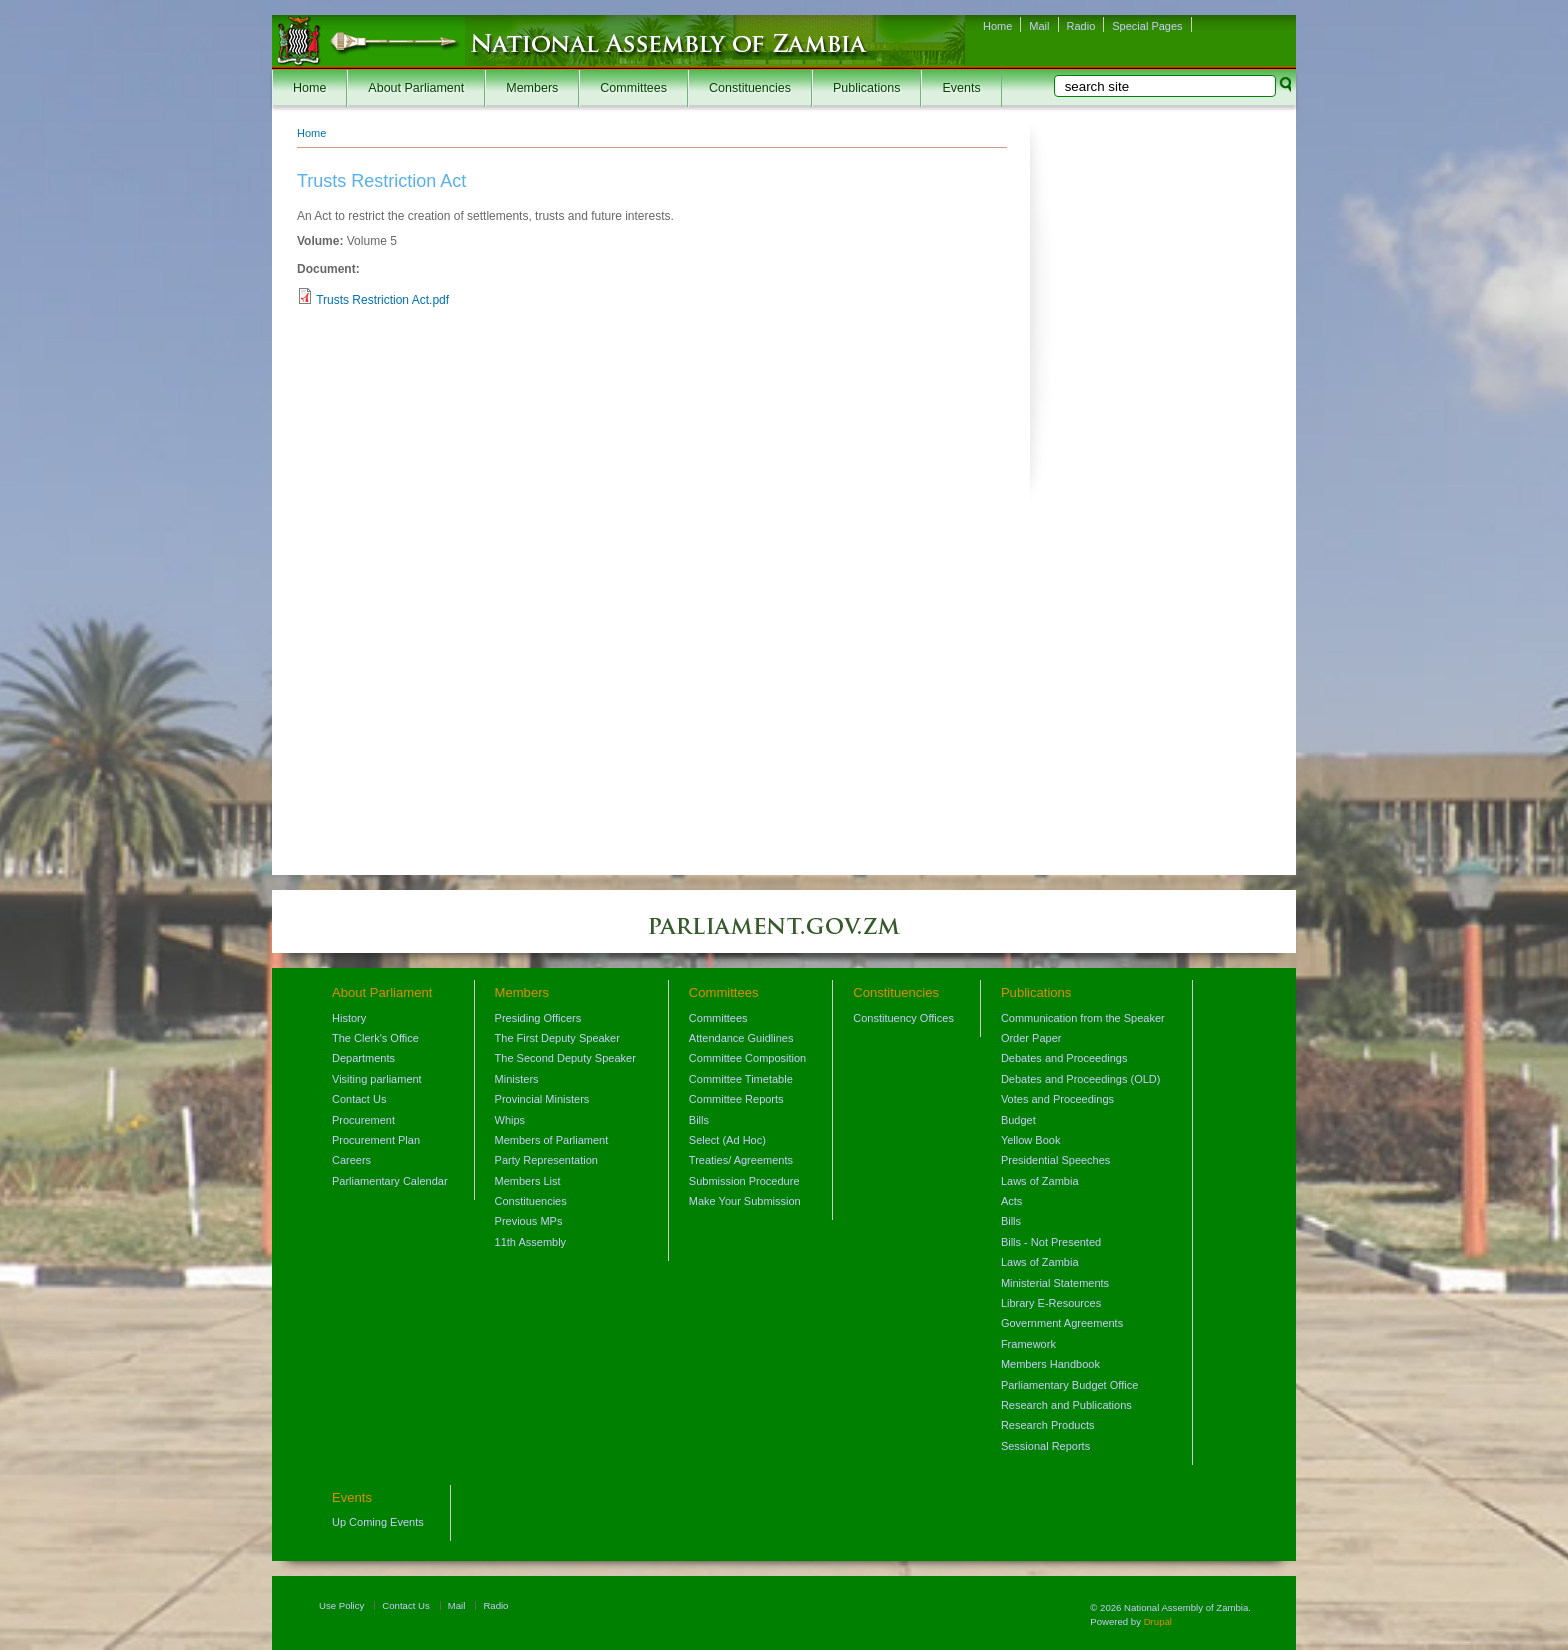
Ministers (517, 1079)
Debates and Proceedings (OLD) (1081, 1079)
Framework (1028, 1344)
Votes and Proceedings (1057, 1099)
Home (997, 26)
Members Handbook (1050, 1364)
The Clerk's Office (375, 1038)
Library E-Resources (1051, 1303)
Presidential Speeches (1055, 1160)
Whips (510, 1120)
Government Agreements (1062, 1323)
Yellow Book (1031, 1140)
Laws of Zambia (1040, 1181)
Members (532, 88)
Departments (363, 1058)
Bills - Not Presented (1051, 1242)
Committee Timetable (741, 1079)
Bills (699, 1120)
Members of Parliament (552, 1140)
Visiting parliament (377, 1079)
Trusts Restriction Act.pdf (382, 300)
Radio (1081, 26)
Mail (1039, 26)
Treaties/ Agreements (741, 1160)
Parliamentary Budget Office (1069, 1385)
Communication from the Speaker (1083, 1018)
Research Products (1048, 1425)
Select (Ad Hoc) (727, 1140)
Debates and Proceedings (1064, 1058)
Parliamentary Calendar (390, 1181)
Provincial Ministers (542, 1099)
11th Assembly (531, 1242)
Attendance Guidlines (741, 1038)
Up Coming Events (378, 1522)
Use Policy (341, 1605)
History (349, 1018)
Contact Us (359, 1099)
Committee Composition (747, 1058)
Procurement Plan (376, 1140)
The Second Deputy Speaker (565, 1058)
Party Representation (546, 1160)
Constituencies (750, 88)
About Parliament (416, 88)
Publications (866, 88)
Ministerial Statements (1055, 1283)
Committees (633, 88)
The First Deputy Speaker (557, 1038)
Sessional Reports (1045, 1446)
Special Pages (1147, 26)
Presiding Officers (538, 1018)
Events (961, 88)
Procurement (363, 1120)
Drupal (1158, 1621)
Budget (1018, 1120)
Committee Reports (736, 1099)
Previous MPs (529, 1221)
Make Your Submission (745, 1201)
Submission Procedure (744, 1181)
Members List (528, 1181)
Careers (351, 1160)
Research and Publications (1066, 1405)
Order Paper (1031, 1038)
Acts (1011, 1201)
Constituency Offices (903, 1018)
